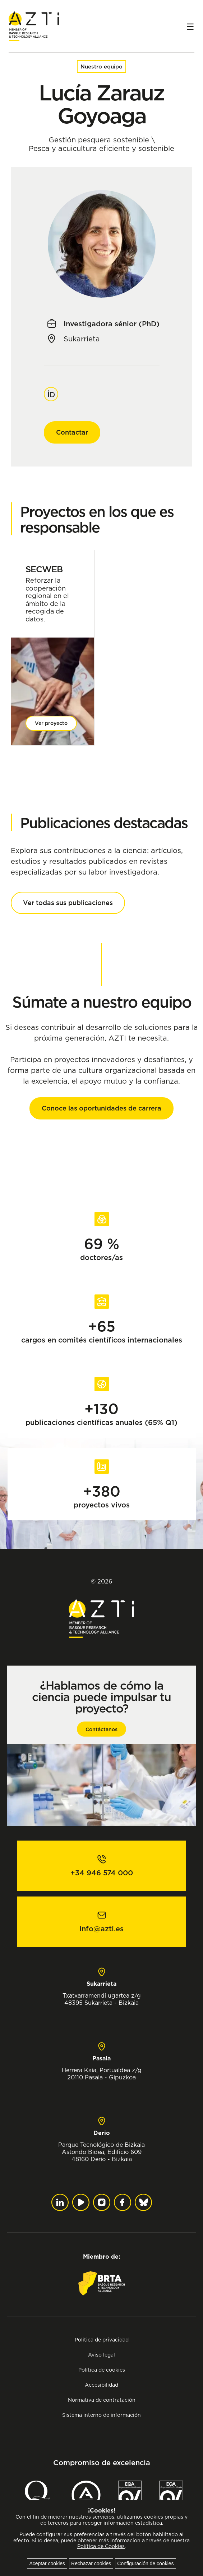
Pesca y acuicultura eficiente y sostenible (101, 148)
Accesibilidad (101, 2385)
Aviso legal (101, 2355)
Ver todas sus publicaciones (68, 903)
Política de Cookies (101, 2546)
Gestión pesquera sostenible (99, 140)
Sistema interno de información (101, 2415)
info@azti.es (101, 1928)
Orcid (51, 390)
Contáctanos (101, 1729)
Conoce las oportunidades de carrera (101, 1108)
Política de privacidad (102, 2339)
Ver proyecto (51, 723)
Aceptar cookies (47, 2563)
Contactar (72, 432)
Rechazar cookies (91, 2563)
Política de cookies (101, 2370)
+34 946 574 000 (101, 1872)
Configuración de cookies (145, 2563)
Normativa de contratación (101, 2400)
